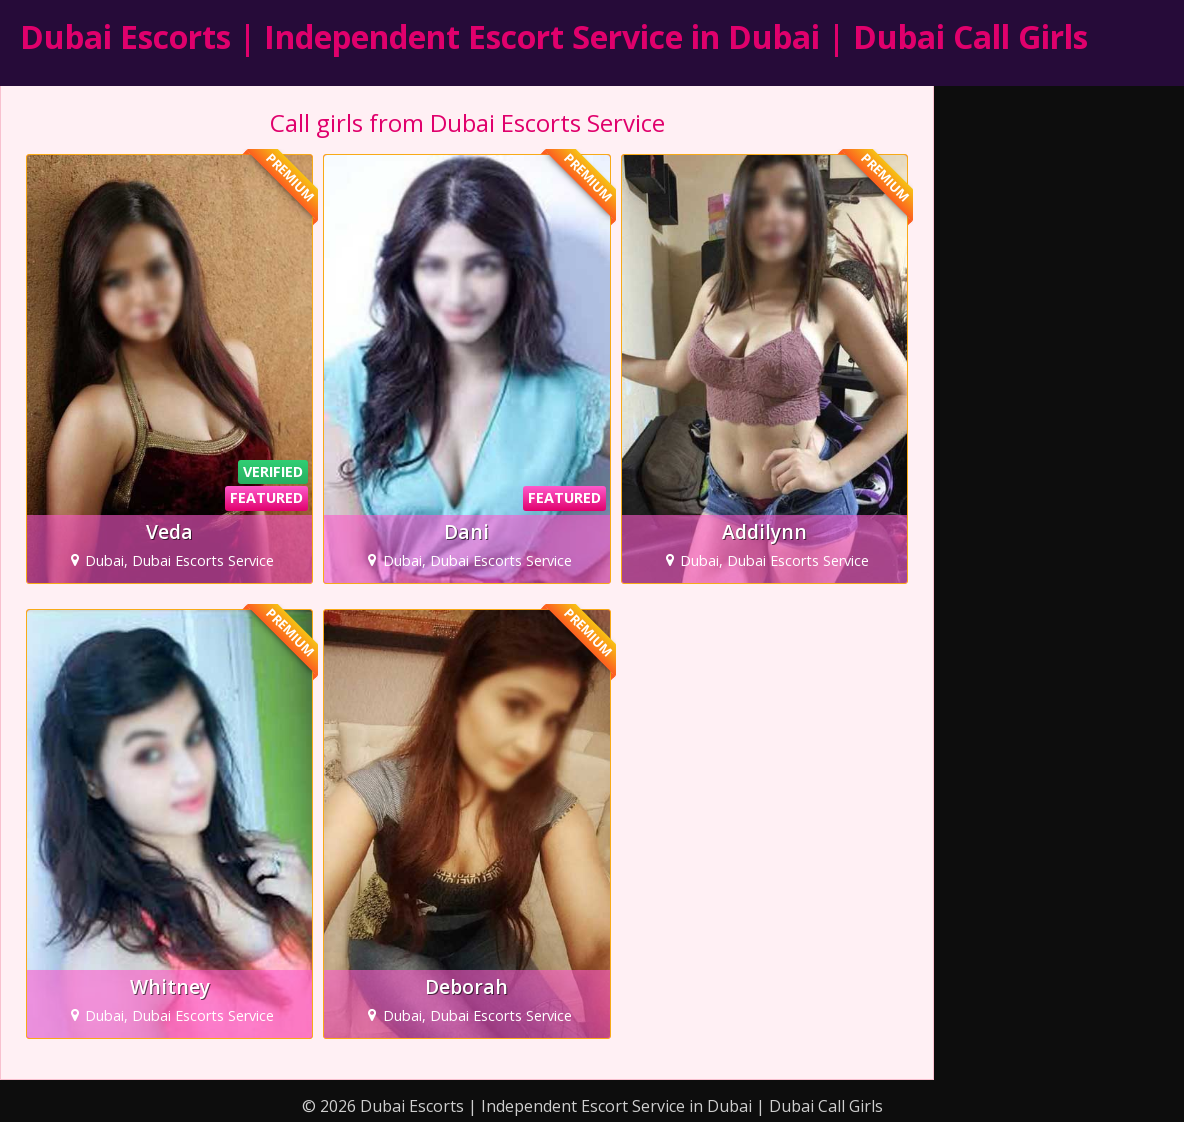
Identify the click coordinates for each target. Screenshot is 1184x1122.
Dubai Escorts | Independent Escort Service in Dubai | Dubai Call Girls (554, 36)
